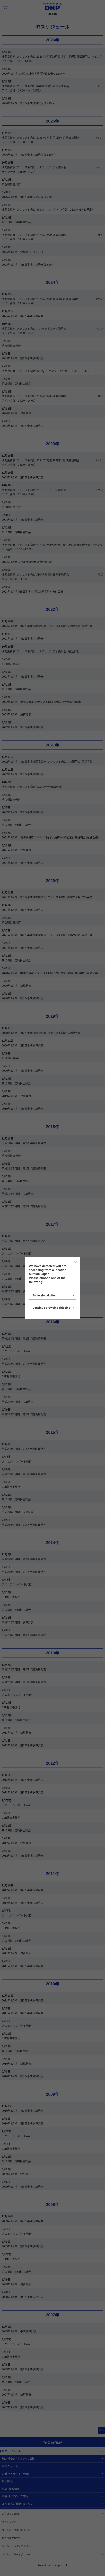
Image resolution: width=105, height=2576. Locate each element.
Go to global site (43, 1295)
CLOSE (75, 1262)
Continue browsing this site (51, 1307)
